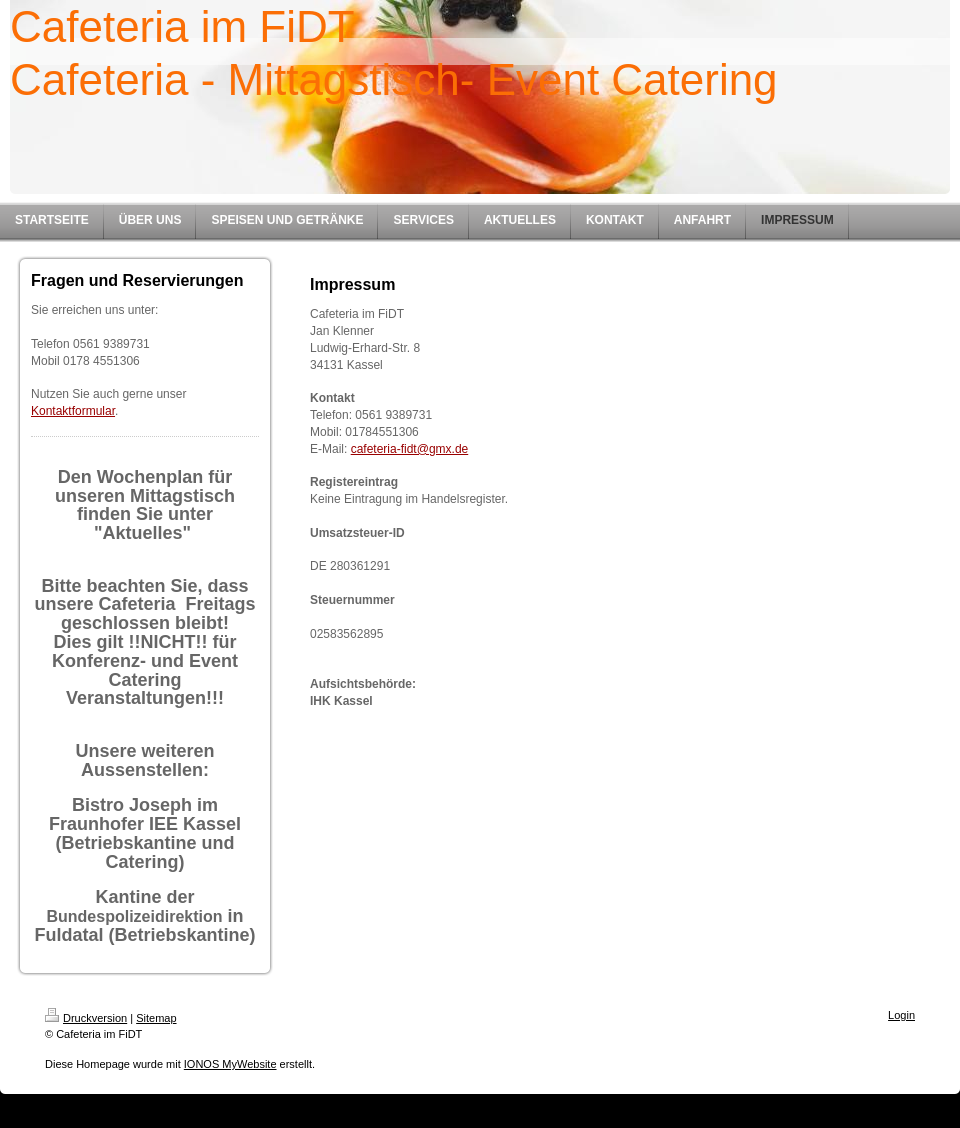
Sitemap (156, 1018)
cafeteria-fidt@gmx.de (410, 449)
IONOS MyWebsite (230, 1064)
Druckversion (86, 1018)
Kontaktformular (73, 411)
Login (901, 1015)
